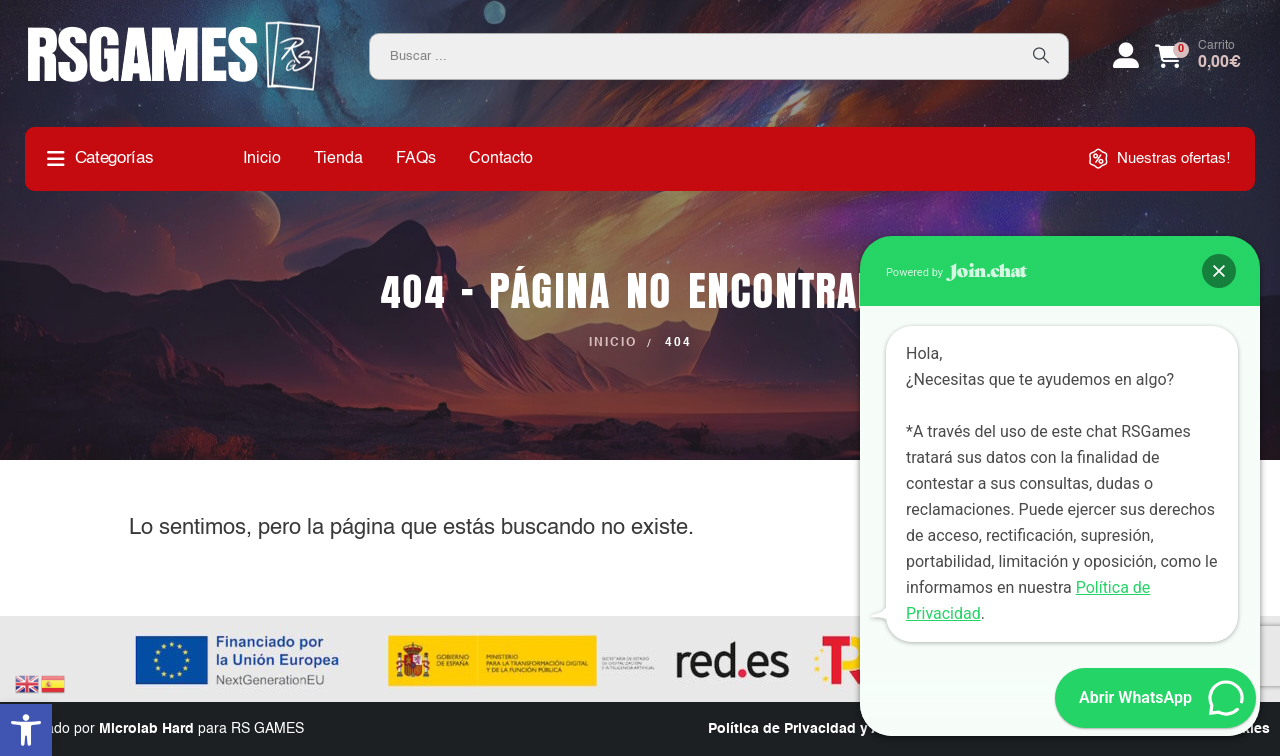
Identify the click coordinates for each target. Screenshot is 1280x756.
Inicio (262, 159)
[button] (26, 730)
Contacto (501, 159)
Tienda (338, 159)
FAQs (416, 159)
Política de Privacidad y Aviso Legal (829, 729)
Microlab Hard (146, 729)
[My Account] (1126, 56)
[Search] (1041, 56)
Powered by (956, 272)
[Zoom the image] (174, 28)
